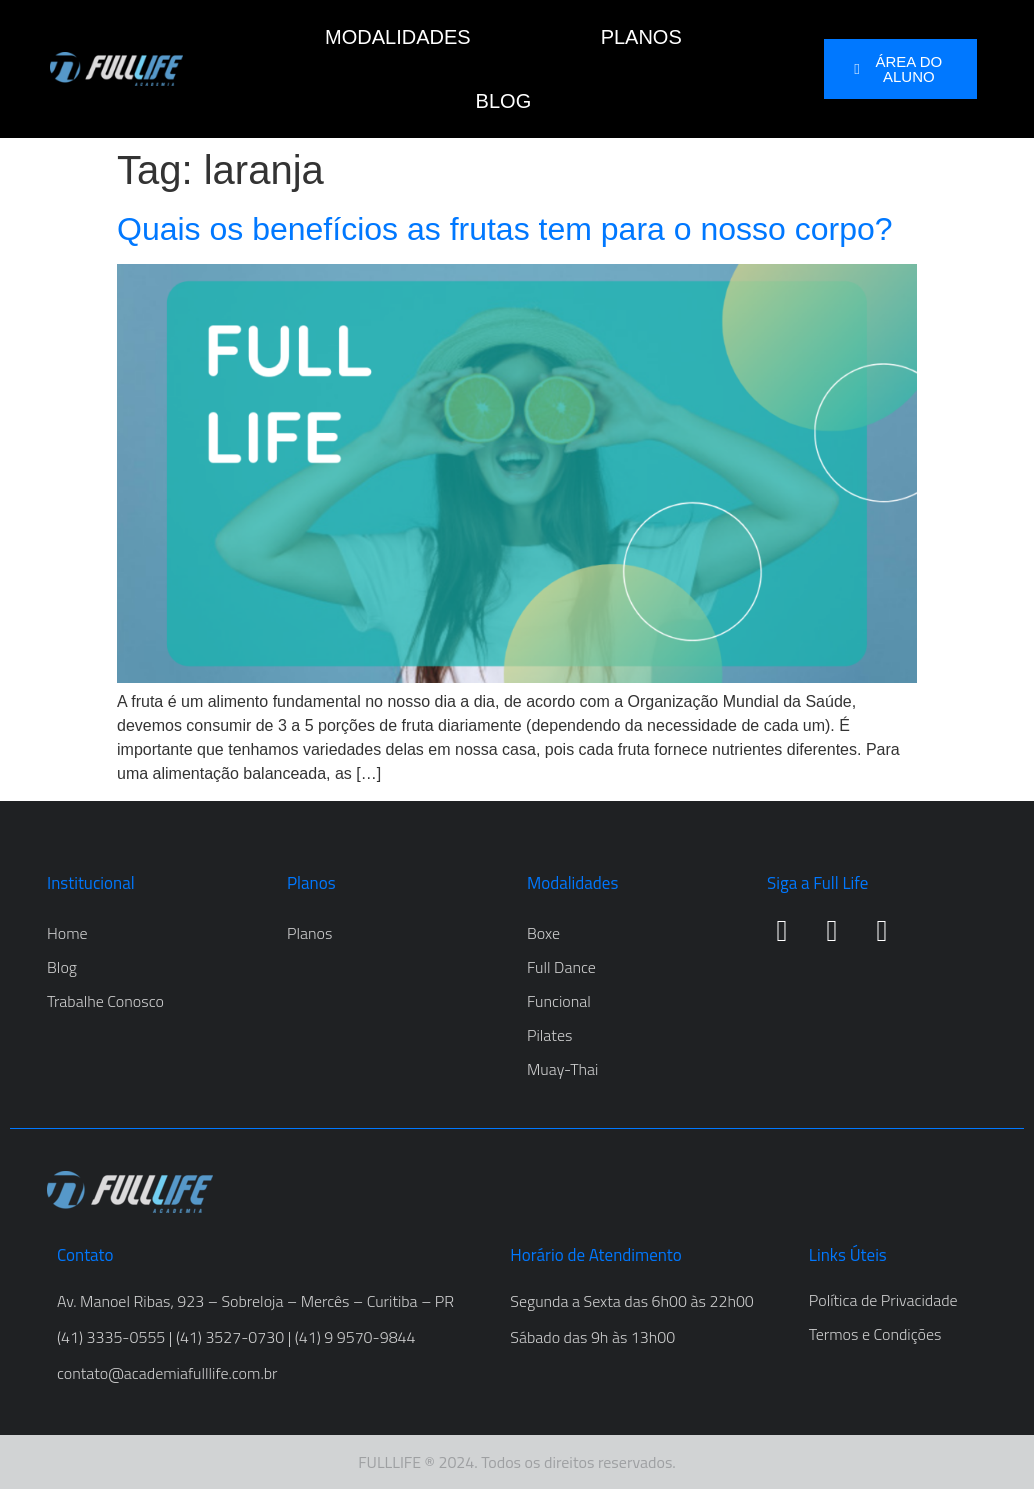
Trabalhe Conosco (105, 1001)
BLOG (504, 101)
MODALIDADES (398, 37)
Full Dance (561, 967)
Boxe (543, 933)
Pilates (549, 1035)
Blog (62, 967)
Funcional (559, 1001)
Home (67, 933)
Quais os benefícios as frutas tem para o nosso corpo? (505, 229)
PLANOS (641, 37)
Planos (309, 933)
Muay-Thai (562, 1069)
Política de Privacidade (883, 1300)
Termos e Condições (875, 1334)
